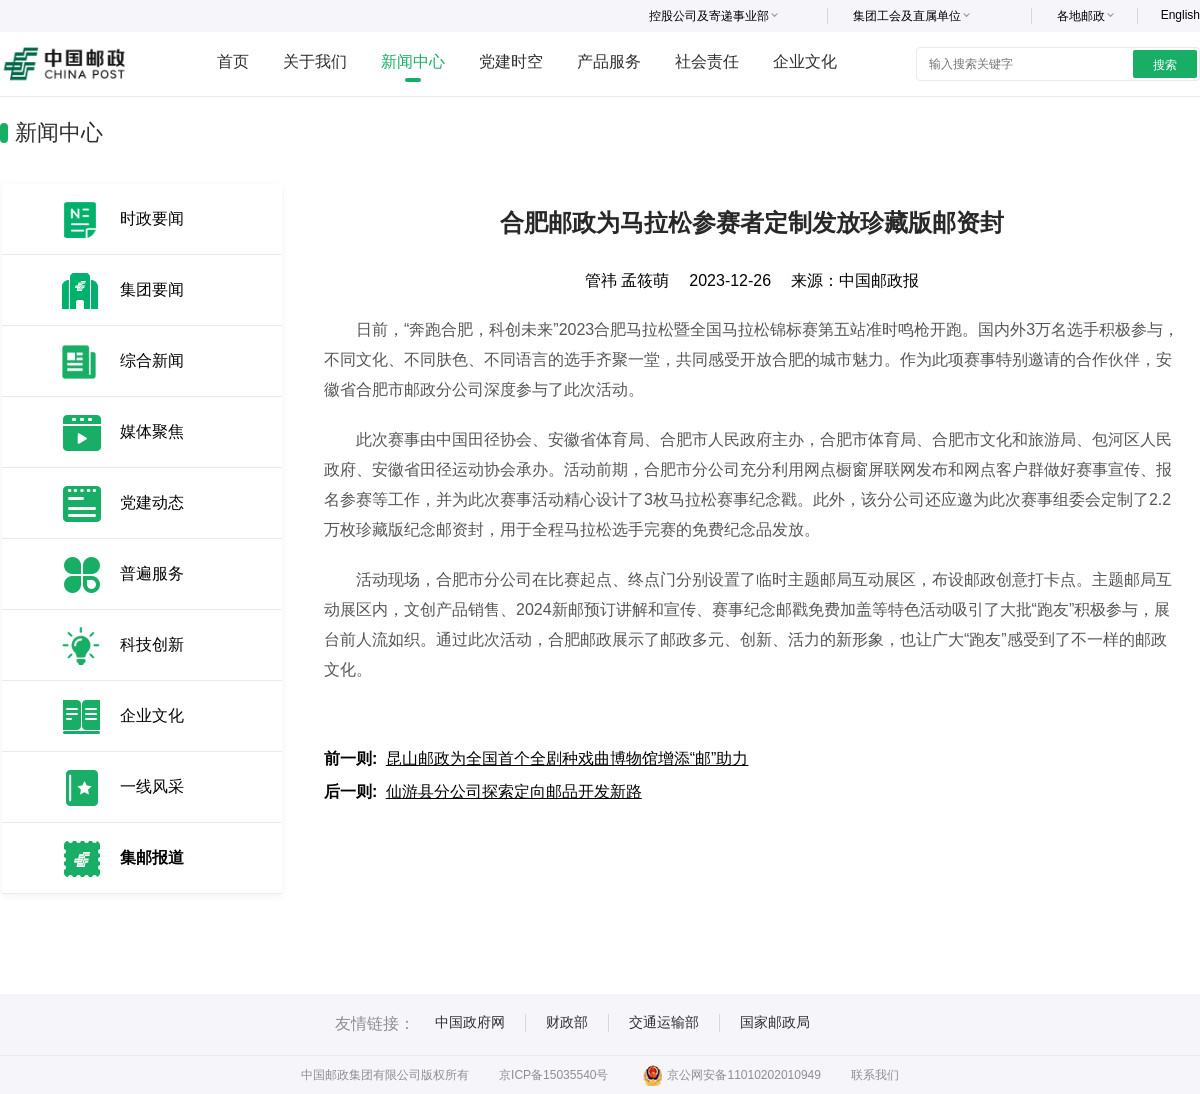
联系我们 (875, 1075)
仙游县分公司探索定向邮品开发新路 (514, 791)
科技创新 (152, 644)
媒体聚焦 (152, 431)
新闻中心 (413, 61)
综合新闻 (152, 360)
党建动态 (152, 502)
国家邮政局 (775, 1022)
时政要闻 (152, 218)
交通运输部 (664, 1022)
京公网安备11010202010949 (731, 1075)
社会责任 (707, 61)
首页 (233, 61)
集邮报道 (152, 857)
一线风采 (152, 786)
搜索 (1165, 65)
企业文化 (805, 61)
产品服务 (609, 61)
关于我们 (315, 61)
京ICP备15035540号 (553, 1075)
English (1180, 15)
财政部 (567, 1022)
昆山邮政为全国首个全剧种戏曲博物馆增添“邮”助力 (567, 758)
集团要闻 (152, 289)
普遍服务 (152, 573)
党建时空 (511, 61)
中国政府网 (470, 1022)
